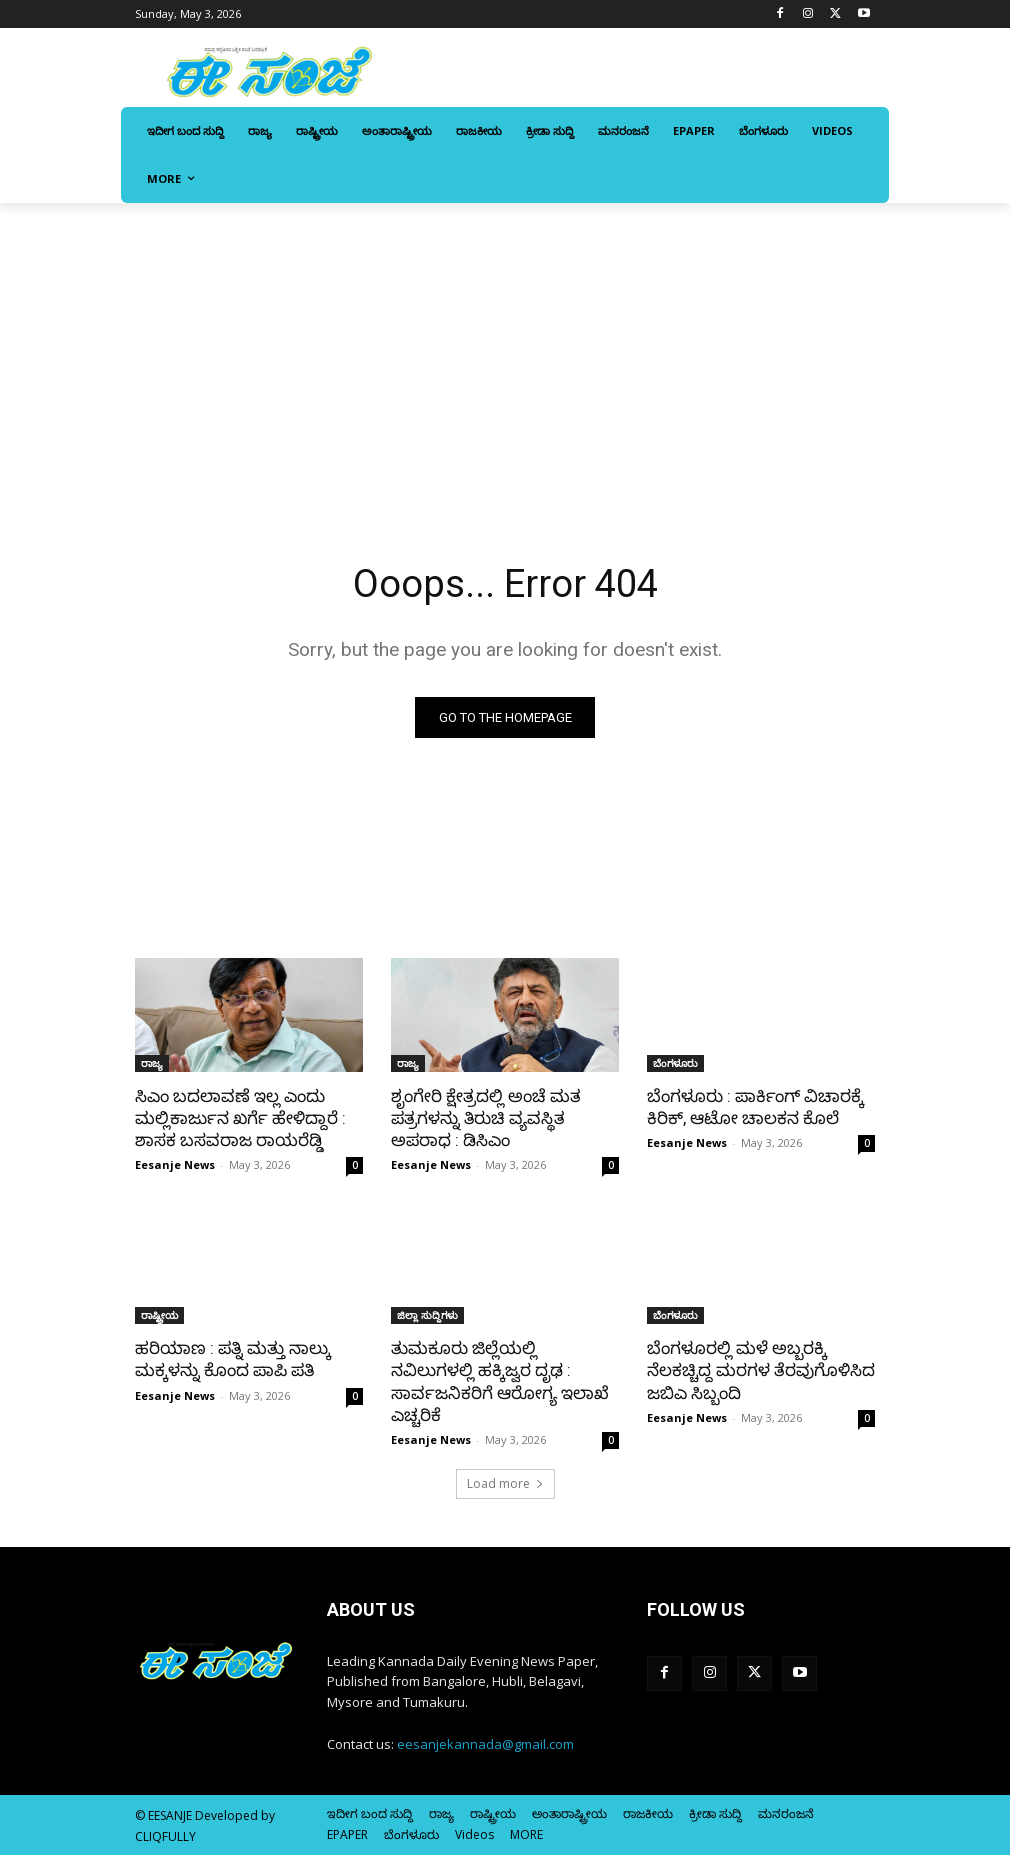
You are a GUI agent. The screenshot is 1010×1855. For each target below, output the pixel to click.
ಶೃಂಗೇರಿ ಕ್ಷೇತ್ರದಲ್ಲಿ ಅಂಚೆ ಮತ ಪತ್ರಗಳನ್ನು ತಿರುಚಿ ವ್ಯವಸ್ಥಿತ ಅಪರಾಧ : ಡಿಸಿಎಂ (486, 1118)
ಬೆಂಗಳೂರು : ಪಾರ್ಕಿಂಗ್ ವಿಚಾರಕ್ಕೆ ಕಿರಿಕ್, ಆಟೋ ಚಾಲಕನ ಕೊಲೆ (755, 1107)
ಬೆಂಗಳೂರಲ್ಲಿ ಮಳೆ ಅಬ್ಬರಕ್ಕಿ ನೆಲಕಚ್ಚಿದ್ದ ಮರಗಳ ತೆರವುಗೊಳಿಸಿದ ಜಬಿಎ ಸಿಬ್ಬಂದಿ (761, 1370)
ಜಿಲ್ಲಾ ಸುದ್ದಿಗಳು (427, 1315)
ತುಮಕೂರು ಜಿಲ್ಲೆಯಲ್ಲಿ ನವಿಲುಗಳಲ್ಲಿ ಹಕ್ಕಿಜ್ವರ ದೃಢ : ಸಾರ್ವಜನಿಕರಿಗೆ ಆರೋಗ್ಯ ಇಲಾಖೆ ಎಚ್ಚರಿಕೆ (500, 1381)
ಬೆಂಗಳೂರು (675, 1063)
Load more (505, 1483)
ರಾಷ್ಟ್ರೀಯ (159, 1315)
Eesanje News (175, 1164)
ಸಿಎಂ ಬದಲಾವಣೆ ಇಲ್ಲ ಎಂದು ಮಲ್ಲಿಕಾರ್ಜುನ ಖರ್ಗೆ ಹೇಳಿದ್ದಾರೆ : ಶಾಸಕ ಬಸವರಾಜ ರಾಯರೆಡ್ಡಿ (240, 1118)
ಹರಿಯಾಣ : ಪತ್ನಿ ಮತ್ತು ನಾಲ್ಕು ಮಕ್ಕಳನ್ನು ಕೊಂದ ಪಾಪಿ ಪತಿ (233, 1359)
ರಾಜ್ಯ (152, 1063)
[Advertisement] (505, 353)
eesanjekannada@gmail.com (485, 1744)
